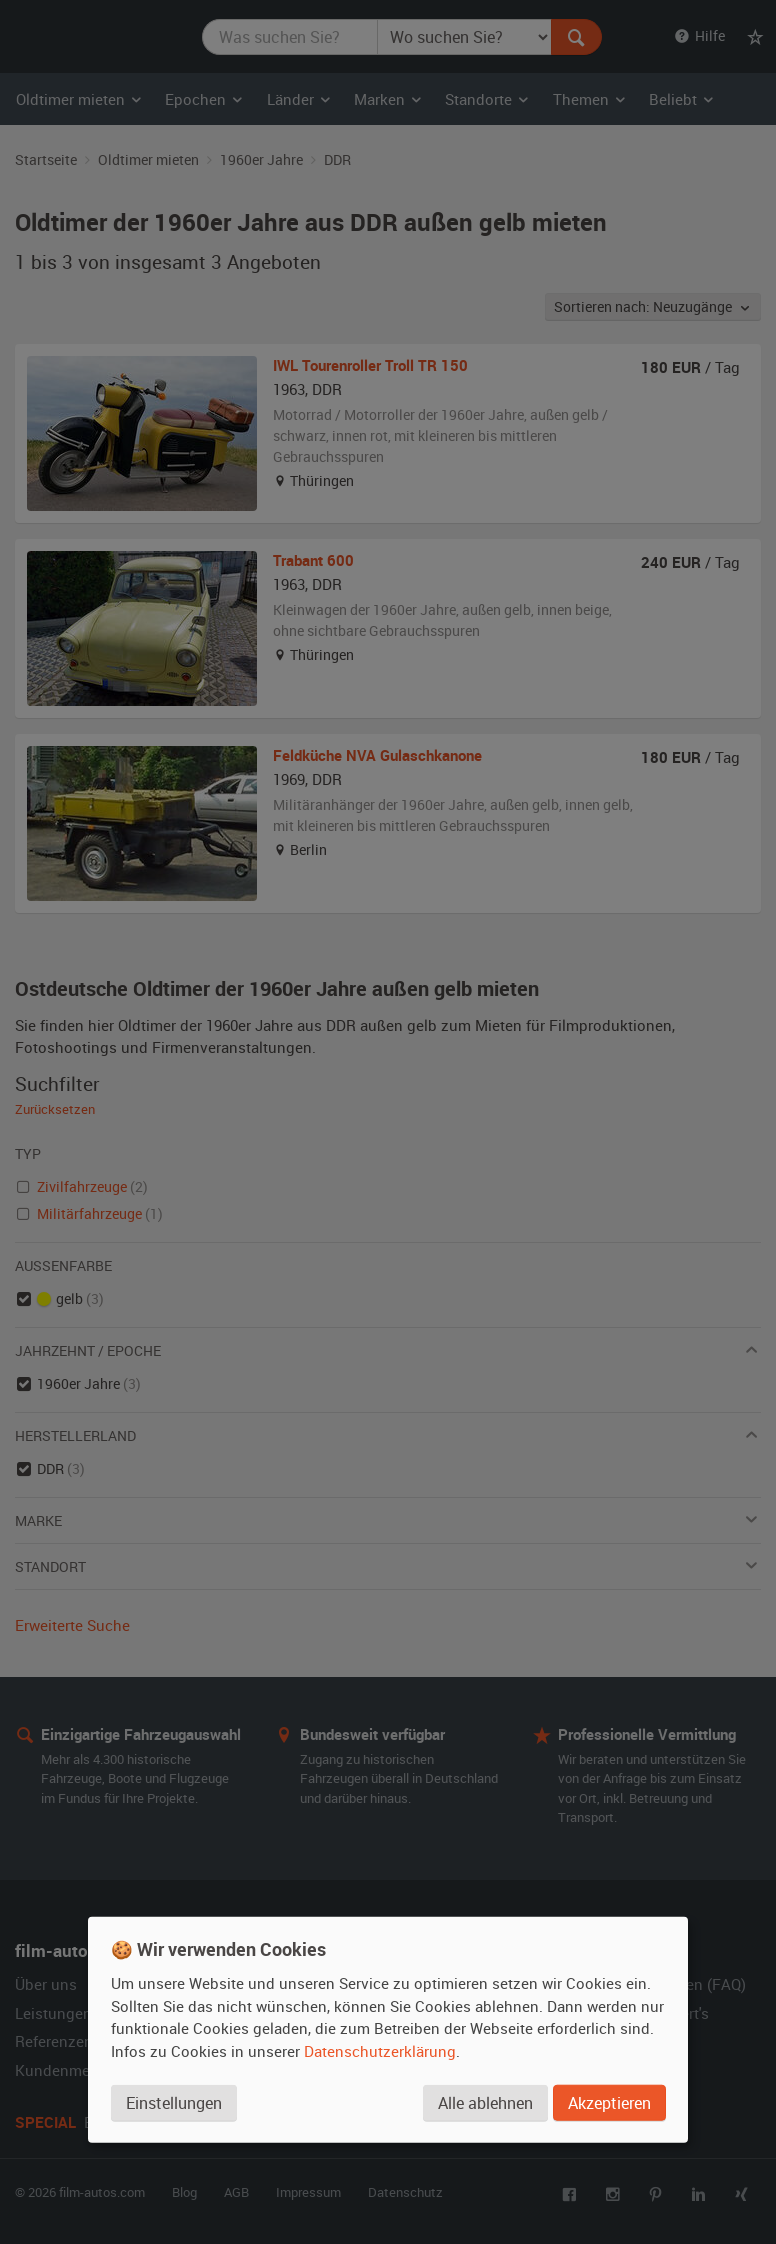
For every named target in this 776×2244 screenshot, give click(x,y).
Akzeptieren (609, 2103)
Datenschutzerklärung (380, 2051)
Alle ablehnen (485, 2103)
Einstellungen (174, 2103)
